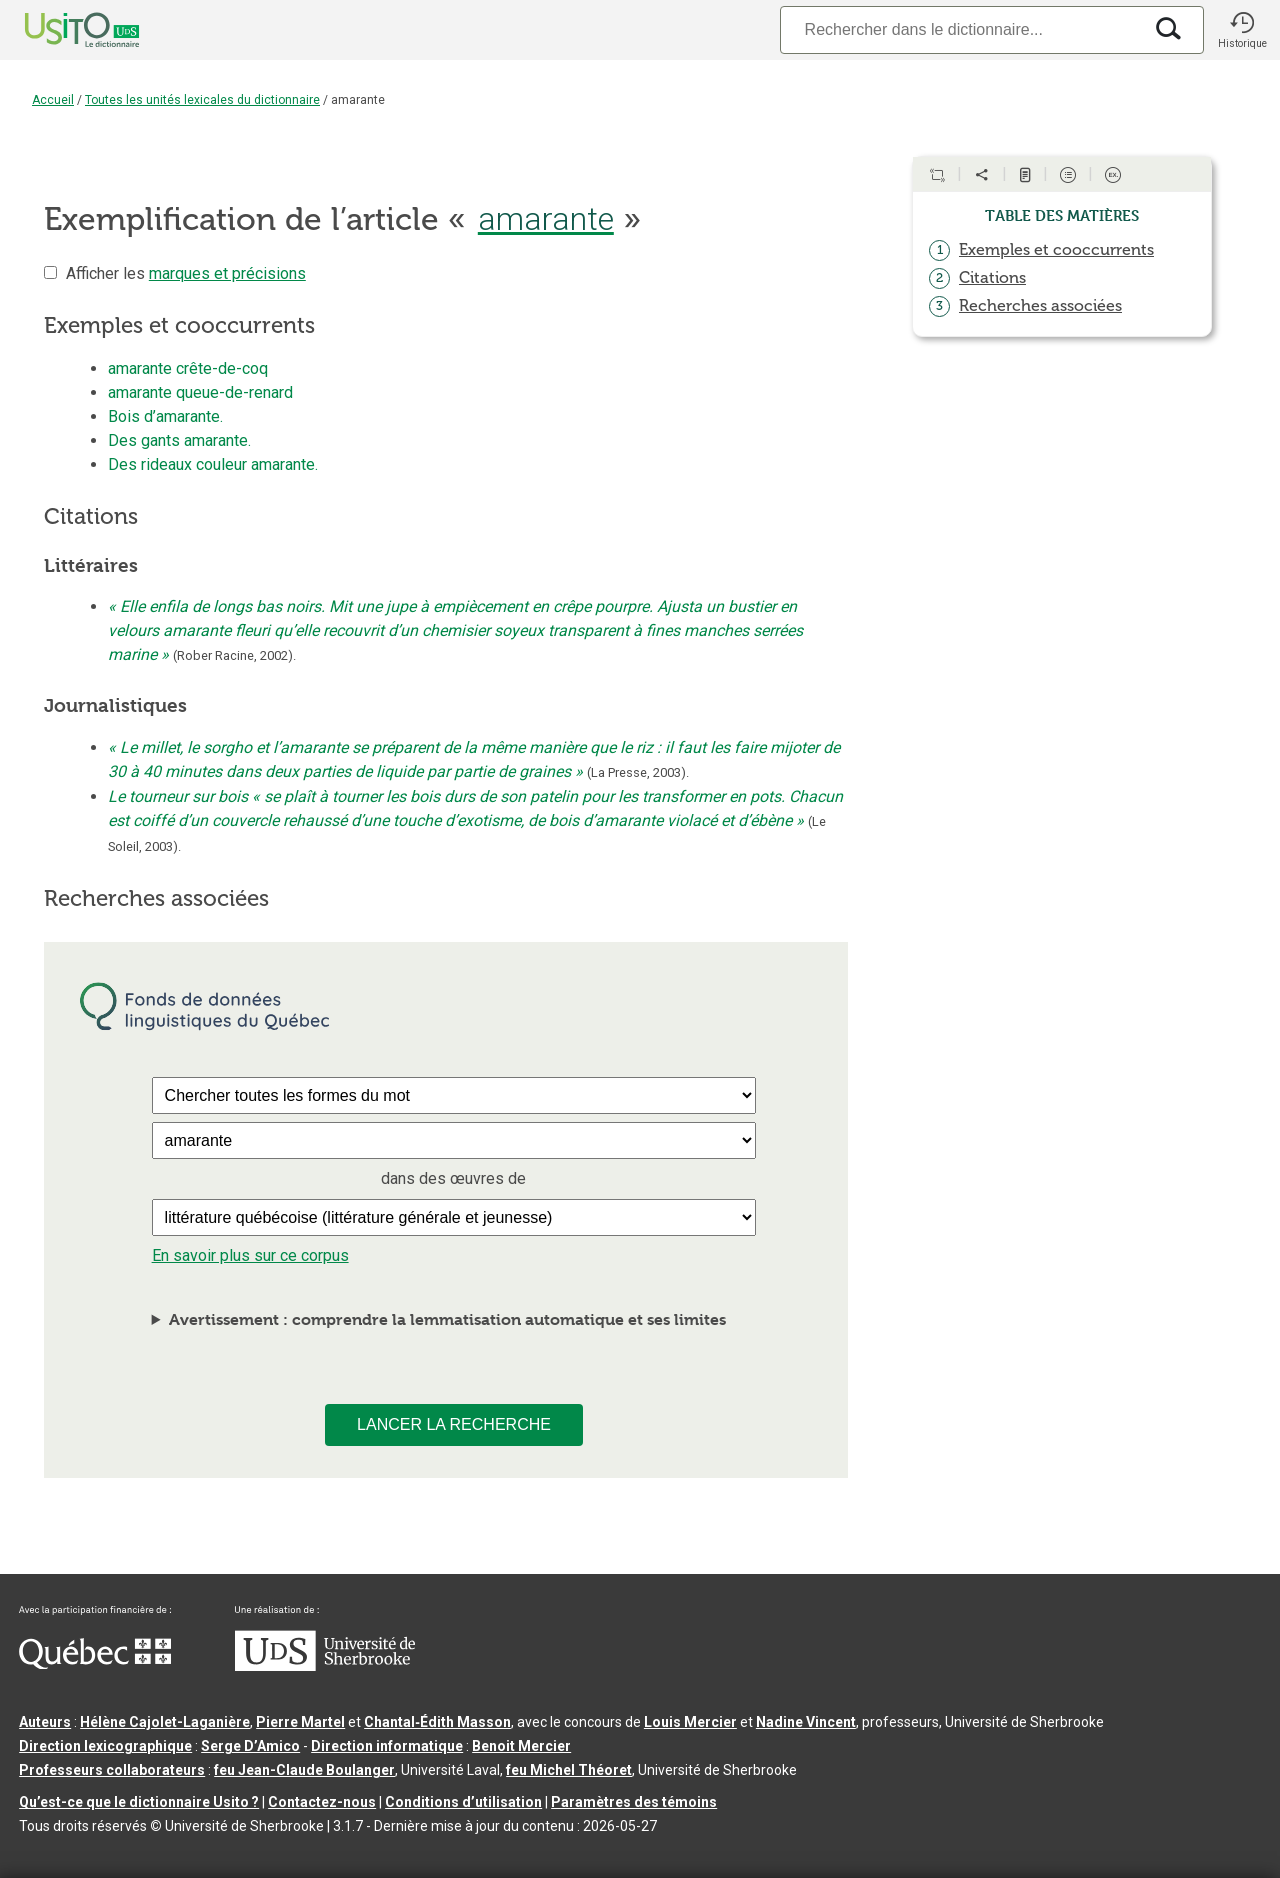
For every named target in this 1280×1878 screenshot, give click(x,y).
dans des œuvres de (453, 1178)
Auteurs (45, 1722)
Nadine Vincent (806, 1722)
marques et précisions (227, 273)
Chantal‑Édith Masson (437, 1722)
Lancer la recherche (454, 1424)
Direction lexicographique (105, 1746)
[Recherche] (961, 29)
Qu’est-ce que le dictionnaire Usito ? (139, 1802)
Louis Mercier (690, 1722)
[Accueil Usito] (60, 30)
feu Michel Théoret (569, 1770)
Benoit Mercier (521, 1746)
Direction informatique (387, 1746)
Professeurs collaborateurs (112, 1770)
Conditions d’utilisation (463, 1802)
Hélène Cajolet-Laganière (165, 1722)
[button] (1242, 30)
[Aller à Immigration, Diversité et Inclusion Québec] (95, 1664)
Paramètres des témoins (634, 1802)
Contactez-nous (322, 1802)
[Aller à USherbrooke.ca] (325, 1666)
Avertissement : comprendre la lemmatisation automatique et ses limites (447, 1319)
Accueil (53, 100)
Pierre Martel (300, 1722)
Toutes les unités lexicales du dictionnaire (202, 100)
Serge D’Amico (250, 1746)
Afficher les (186, 273)
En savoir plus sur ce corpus (250, 1255)
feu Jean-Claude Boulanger (304, 1770)
